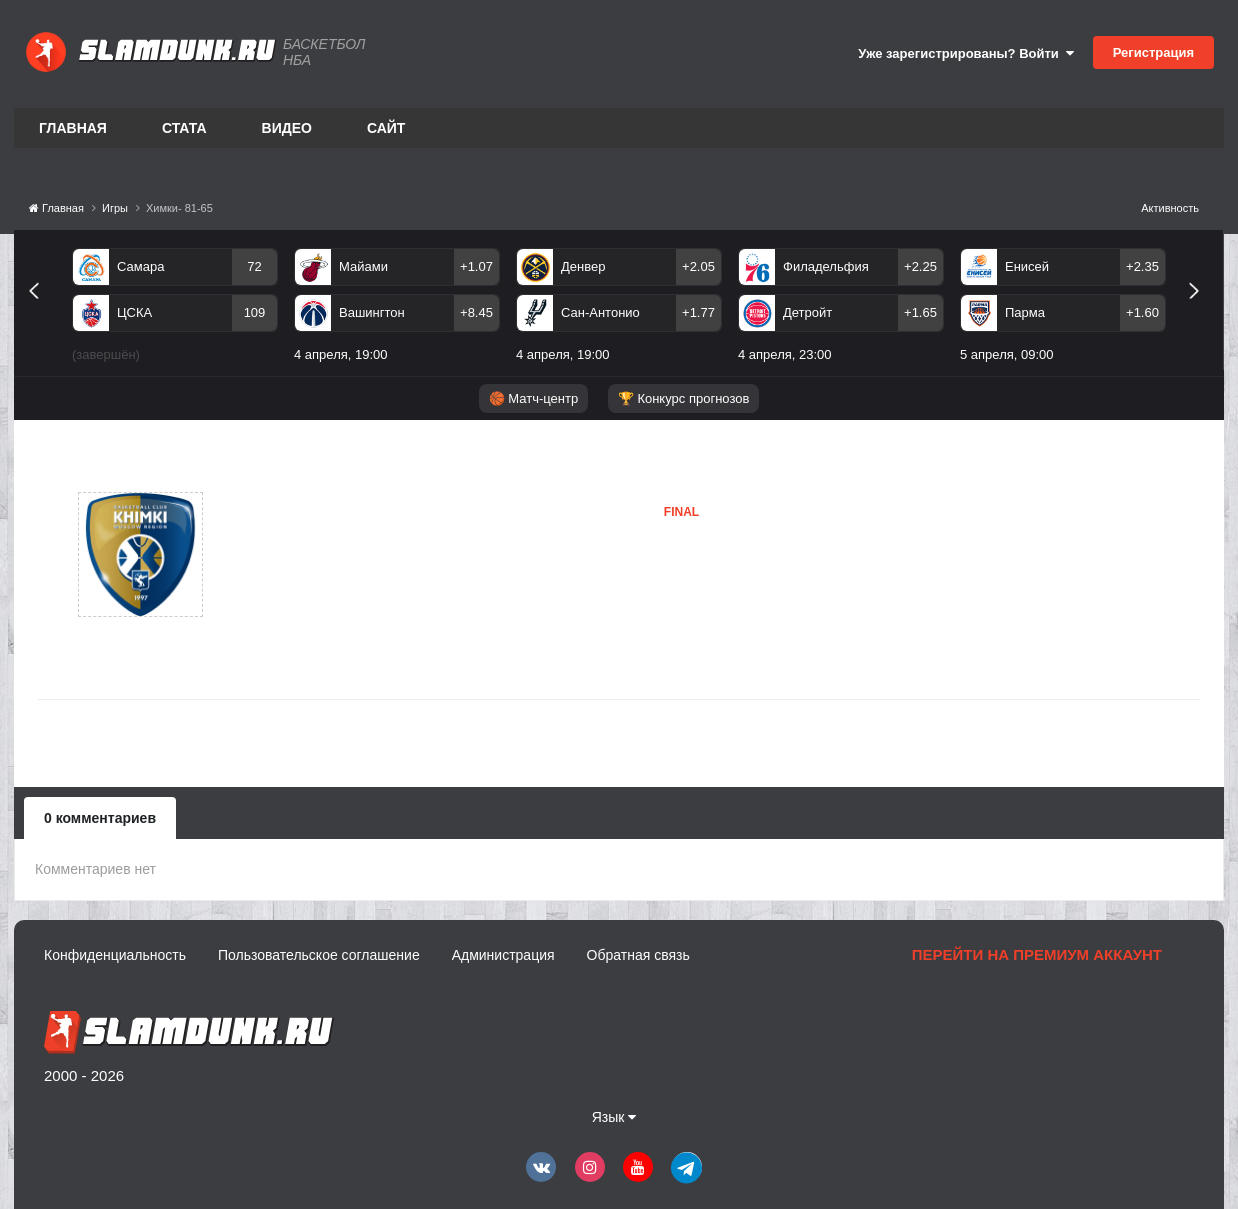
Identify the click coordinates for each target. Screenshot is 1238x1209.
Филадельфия (826, 266)
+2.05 (698, 266)
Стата (184, 128)
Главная (73, 128)
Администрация (503, 955)
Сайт (386, 128)
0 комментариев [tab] (100, 818)
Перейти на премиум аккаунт (1037, 954)
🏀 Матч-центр (533, 398)
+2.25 (920, 266)
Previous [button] (41, 313)
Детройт (807, 312)
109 (255, 312)
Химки (301, 554)
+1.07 (476, 266)
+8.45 (476, 312)
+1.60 (1142, 312)
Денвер (583, 266)
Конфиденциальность (115, 955)
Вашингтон (372, 312)
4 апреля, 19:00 (341, 354)
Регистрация (1153, 52)
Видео (287, 128)
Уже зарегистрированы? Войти (966, 53)
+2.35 (1142, 266)
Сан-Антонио (600, 312)
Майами (363, 266)
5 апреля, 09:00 (1007, 354)
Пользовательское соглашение (319, 955)
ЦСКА (134, 312)
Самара (140, 266)
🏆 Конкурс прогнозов (684, 398)
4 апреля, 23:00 (785, 354)
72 (254, 266)
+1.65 (920, 312)
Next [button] (1202, 313)
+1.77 (698, 312)
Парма (1025, 312)
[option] (175, 309)
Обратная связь (638, 955)
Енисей (1027, 266)
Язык (614, 1117)
